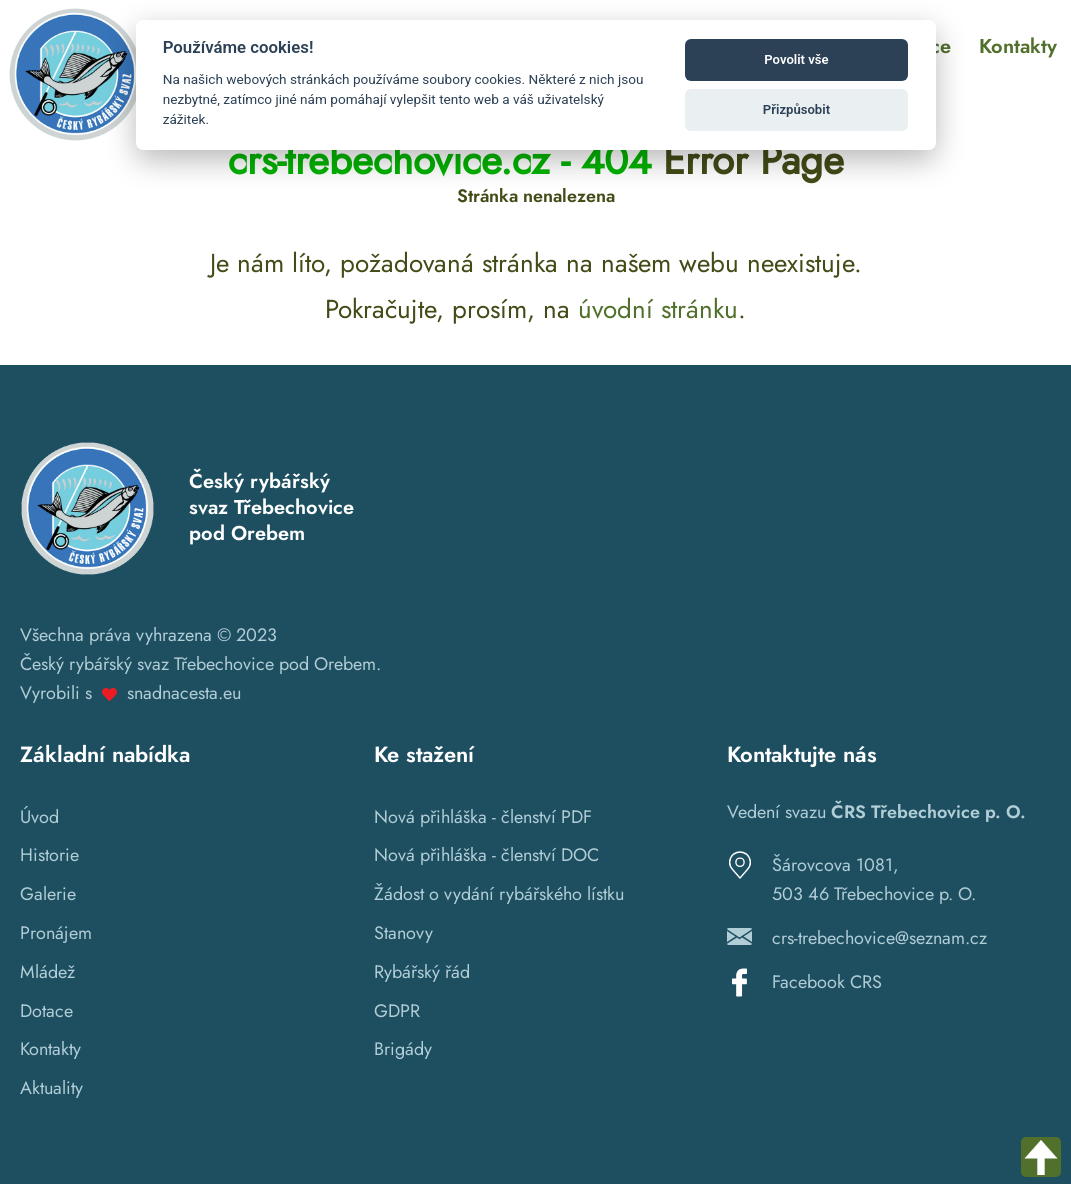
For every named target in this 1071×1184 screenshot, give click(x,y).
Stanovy (403, 933)
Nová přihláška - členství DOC (486, 855)
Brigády (403, 1049)
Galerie (48, 894)
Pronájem (56, 933)
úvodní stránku (658, 309)
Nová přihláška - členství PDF (483, 817)
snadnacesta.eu (184, 693)
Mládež (47, 972)
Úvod (39, 817)
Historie (49, 855)
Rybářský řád (422, 972)
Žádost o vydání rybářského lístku (499, 894)
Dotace (46, 1011)
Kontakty (50, 1049)
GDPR (397, 1011)
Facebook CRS (827, 982)
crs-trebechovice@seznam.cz (879, 938)
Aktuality (51, 1088)
